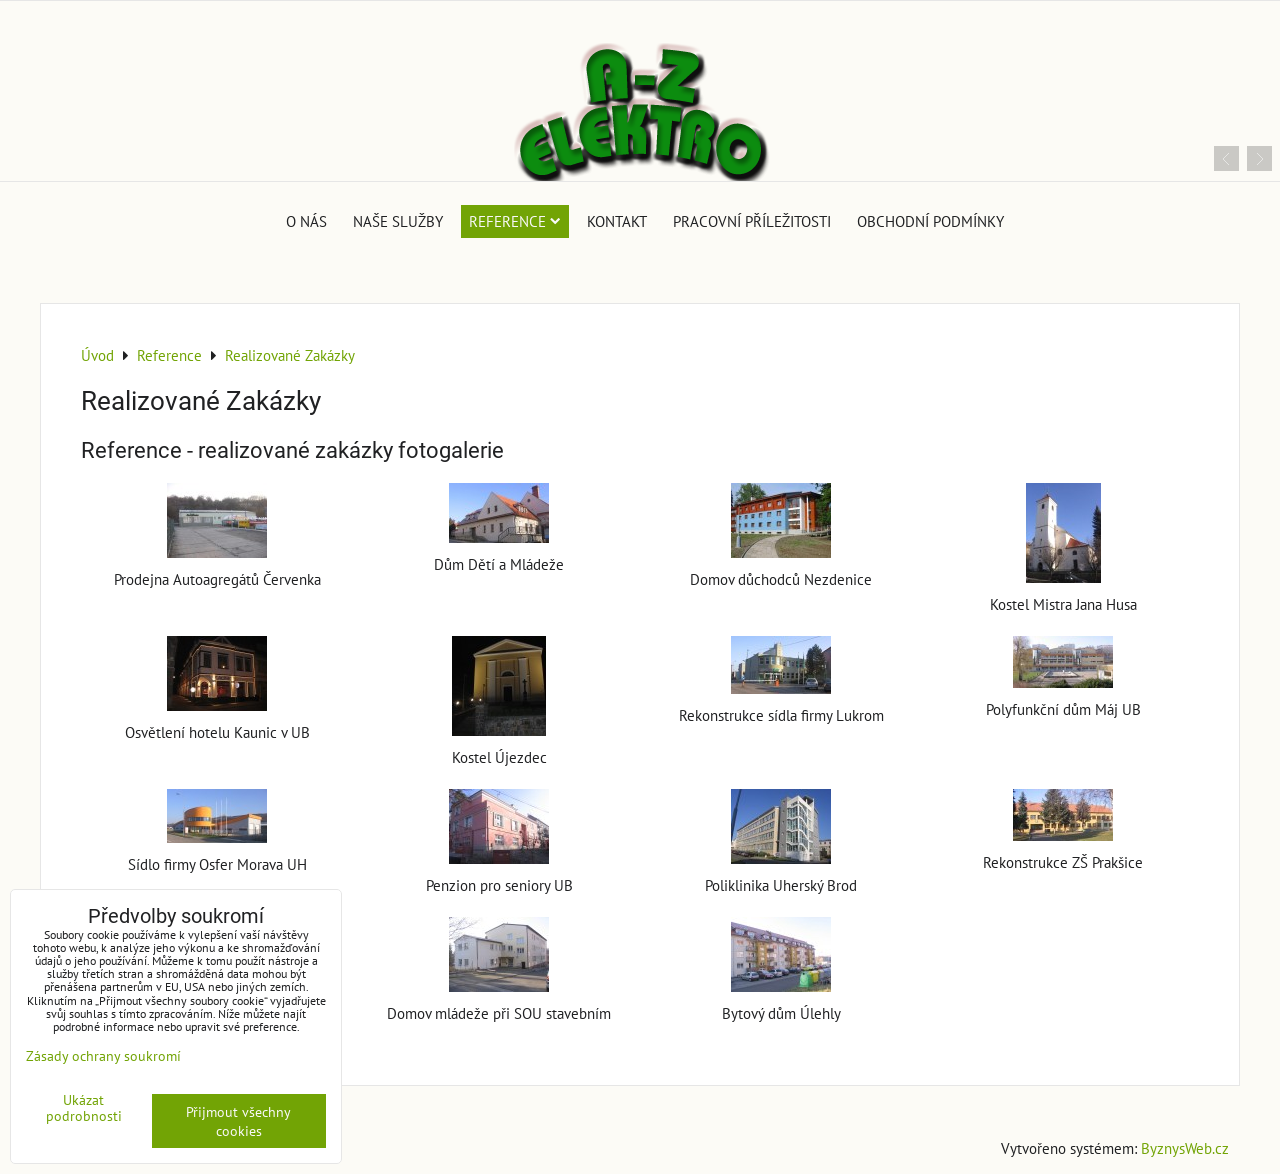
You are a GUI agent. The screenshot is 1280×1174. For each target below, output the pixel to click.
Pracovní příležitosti (752, 221)
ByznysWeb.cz (1185, 1148)
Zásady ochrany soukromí (103, 1055)
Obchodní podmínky (930, 221)
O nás (306, 221)
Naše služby (398, 221)
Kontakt (617, 221)
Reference (515, 221)
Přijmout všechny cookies (238, 1121)
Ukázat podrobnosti (84, 1108)
